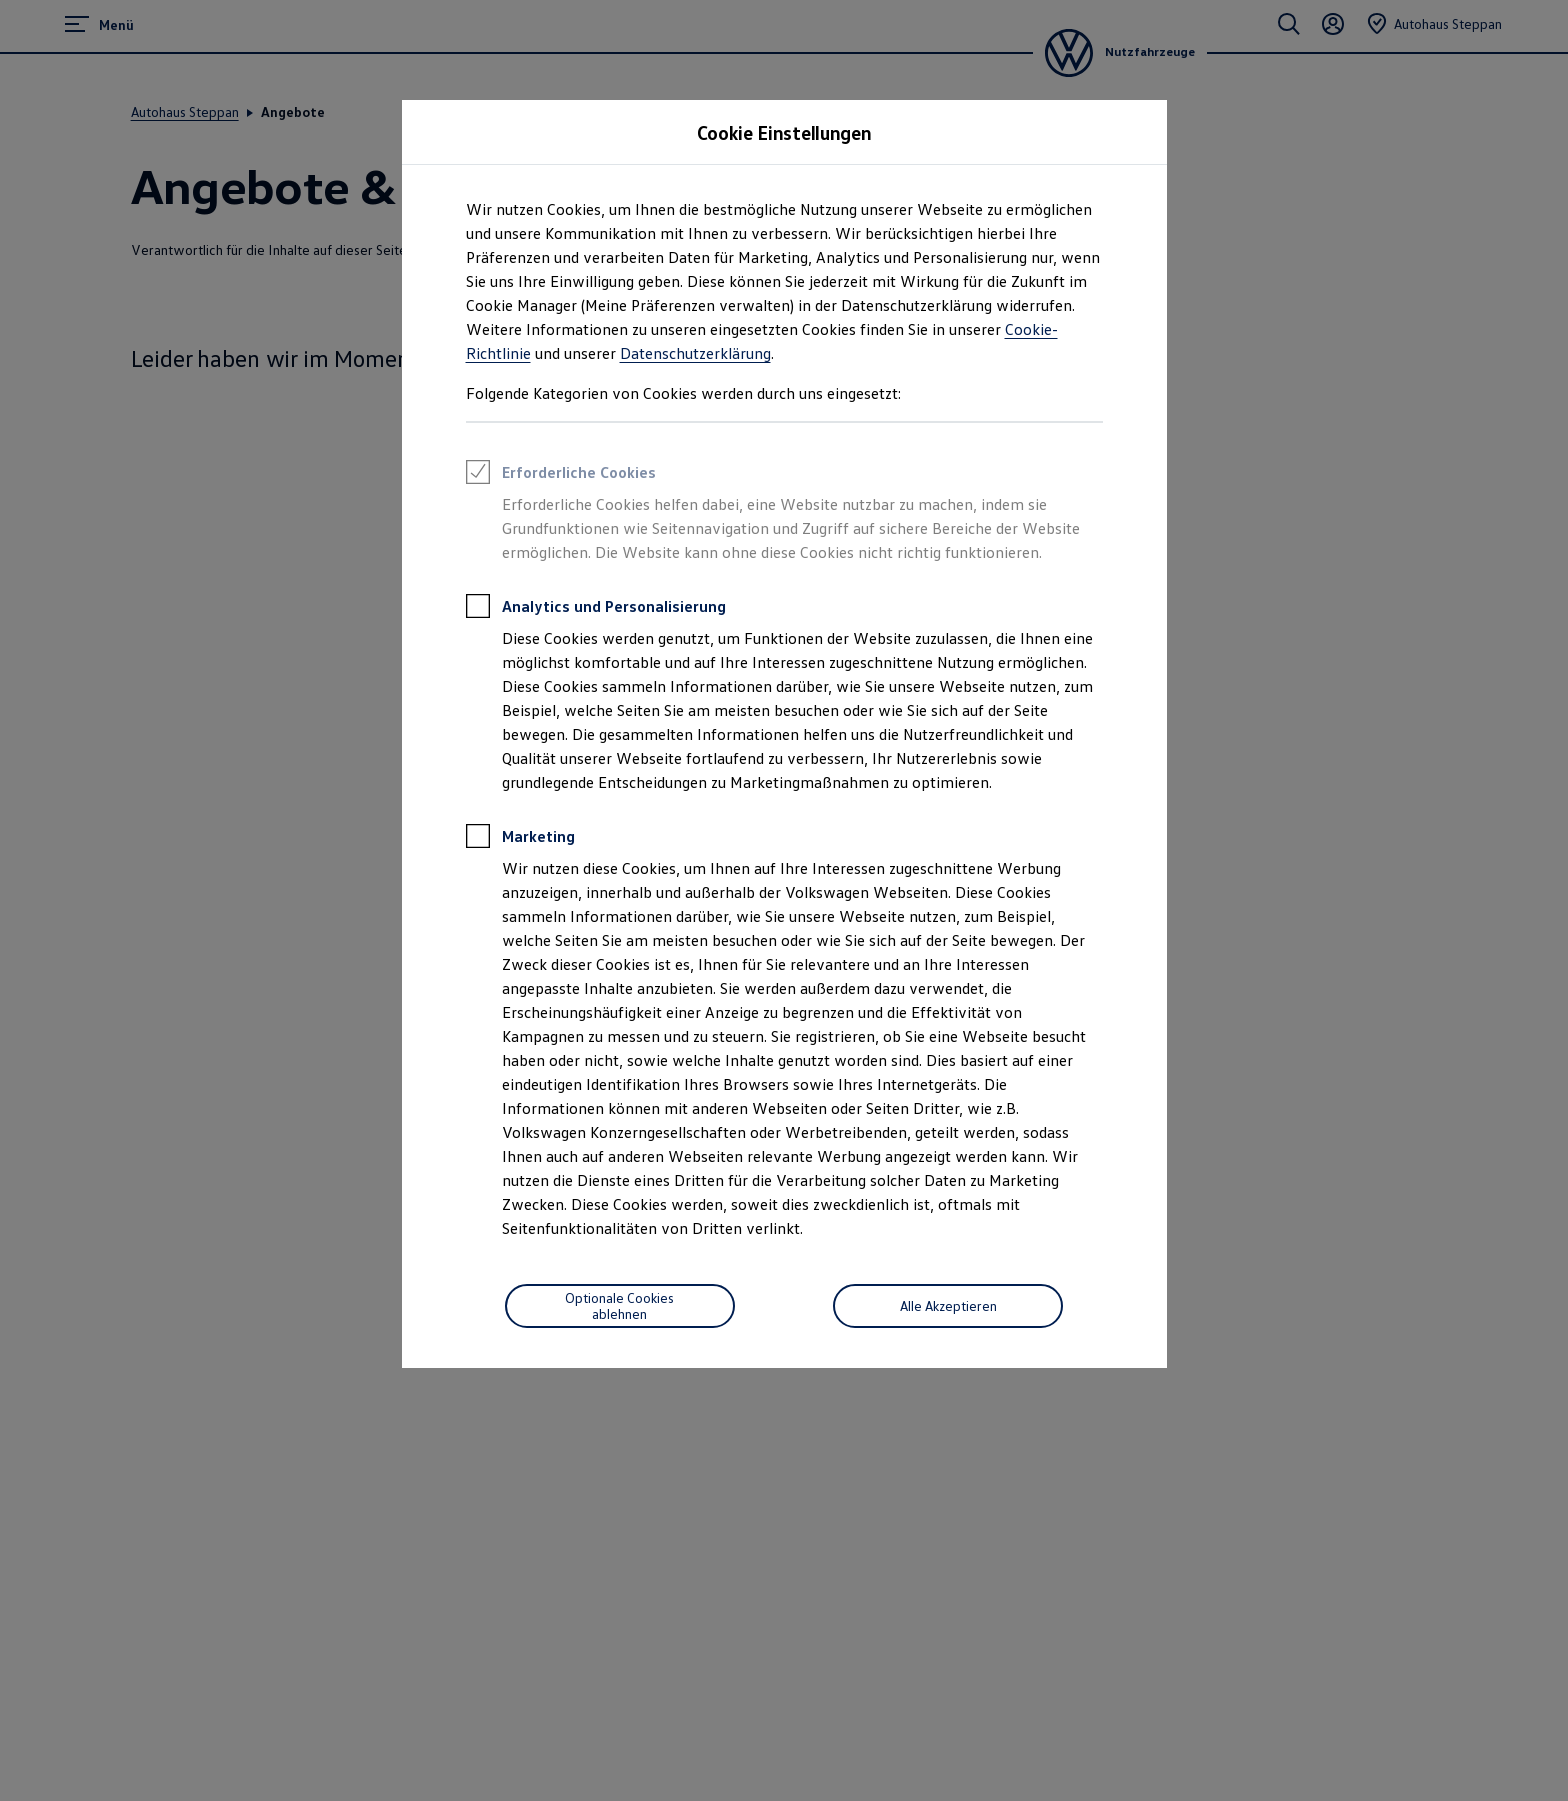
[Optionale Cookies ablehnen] (620, 1306)
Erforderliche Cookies (561, 475)
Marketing (520, 839)
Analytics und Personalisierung (596, 609)
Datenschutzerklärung (695, 353)
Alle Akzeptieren (948, 1305)
